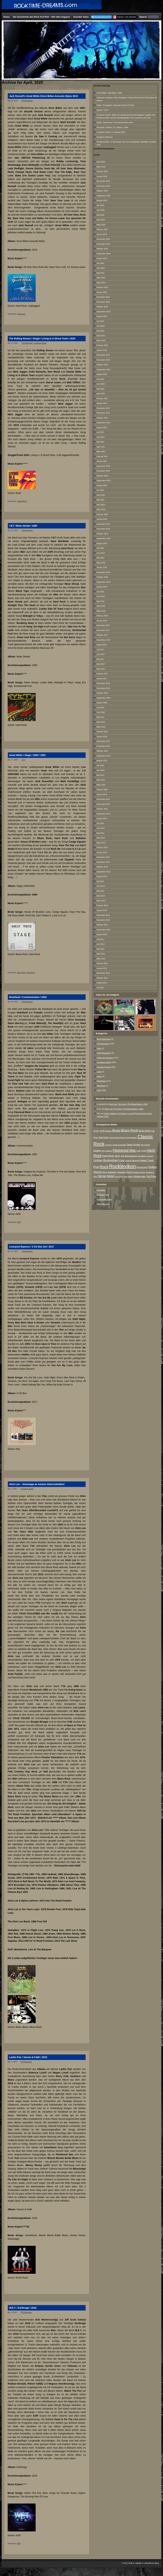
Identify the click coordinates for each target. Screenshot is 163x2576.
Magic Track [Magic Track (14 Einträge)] (147, 1160)
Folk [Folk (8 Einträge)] (138, 1151)
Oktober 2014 (102, 809)
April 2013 (101, 896)
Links (99, 1072)
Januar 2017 (102, 679)
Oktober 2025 (102, 191)
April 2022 (101, 394)
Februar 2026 (102, 171)
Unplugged (21, 314)
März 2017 (101, 669)
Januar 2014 (102, 852)
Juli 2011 (100, 988)
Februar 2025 (102, 229)
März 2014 (101, 843)
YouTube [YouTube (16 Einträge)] (151, 1176)
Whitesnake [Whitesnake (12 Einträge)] (139, 1176)
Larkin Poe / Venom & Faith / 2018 (28, 2057)
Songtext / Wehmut (104, 137)
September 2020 (103, 480)
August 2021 (102, 427)
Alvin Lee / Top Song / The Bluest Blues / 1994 (128, 1104)
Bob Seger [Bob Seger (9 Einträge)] (104, 1137)
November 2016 (103, 688)
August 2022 (102, 374)
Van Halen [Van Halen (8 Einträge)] (128, 1176)
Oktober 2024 (102, 249)
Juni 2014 (101, 828)
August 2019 (102, 543)
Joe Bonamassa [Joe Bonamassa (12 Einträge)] (129, 1156)
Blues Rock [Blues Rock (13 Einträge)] (145, 1130)
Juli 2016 (100, 708)
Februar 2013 (102, 905)
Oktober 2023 (102, 307)
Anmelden (101, 1190)
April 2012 (101, 954)
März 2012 (101, 959)
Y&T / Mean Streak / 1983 (23, 525)
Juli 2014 (100, 823)
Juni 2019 (101, 553)
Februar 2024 (102, 287)
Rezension (101, 1081)
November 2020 (103, 471)
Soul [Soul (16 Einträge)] (129, 1172)
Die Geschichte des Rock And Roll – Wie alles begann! (41, 17)
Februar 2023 (102, 345)
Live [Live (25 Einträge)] (121, 1160)
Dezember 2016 (103, 683)
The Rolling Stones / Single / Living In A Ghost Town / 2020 (42, 338)
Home (6, 17)
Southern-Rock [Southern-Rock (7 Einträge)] (138, 1172)
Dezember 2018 (103, 572)
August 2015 (102, 761)
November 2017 (103, 630)
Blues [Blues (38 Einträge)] (116, 1130)
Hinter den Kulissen (105, 1058)
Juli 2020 (100, 490)
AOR (19, 1222)
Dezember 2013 (103, 857)
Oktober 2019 (102, 534)
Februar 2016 (102, 732)
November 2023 (103, 302)
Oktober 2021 (102, 418)
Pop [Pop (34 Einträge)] (96, 1167)
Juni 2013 (101, 886)
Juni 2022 (101, 384)
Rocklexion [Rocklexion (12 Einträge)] (142, 1167)
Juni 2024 (101, 268)
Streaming (101, 1086)
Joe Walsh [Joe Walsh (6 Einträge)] (142, 1156)
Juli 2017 (100, 650)
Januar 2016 (102, 736)
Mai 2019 (100, 558)
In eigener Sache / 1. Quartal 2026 (111, 132)
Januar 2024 (102, 292)
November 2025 (103, 186)
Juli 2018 (100, 592)
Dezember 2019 (103, 524)
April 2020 (101, 505)
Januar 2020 (102, 519)
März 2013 (101, 901)
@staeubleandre (102, 17)
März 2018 (101, 611)
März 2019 (101, 563)
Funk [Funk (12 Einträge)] (143, 1150)
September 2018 (103, 582)
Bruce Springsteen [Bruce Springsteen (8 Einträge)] (128, 1137)
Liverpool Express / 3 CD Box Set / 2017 (31, 1246)
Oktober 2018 (102, 577)
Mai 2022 (100, 389)
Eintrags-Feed (103, 1195)
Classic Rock (22, 501)
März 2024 (101, 283)
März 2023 (101, 341)
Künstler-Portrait (103, 1067)
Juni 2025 (101, 210)
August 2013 (102, 876)
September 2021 (103, 423)
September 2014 (103, 814)
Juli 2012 (100, 939)
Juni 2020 (101, 495)
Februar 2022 (102, 398)
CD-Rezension (27, 101)
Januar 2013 (102, 910)
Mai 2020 (100, 500)
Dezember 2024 (103, 239)
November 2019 (103, 529)
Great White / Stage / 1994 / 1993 (27, 755)
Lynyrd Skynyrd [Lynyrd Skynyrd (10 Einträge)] (132, 1160)
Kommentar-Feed (104, 1199)
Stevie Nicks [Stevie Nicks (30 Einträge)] (106, 1176)
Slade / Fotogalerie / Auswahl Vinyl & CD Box (115, 105)
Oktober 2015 (102, 751)
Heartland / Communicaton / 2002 (28, 997)
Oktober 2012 (102, 925)
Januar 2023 (102, 350)
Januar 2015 (102, 794)
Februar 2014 (102, 847)
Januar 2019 (102, 567)
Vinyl (23, 760)
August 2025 (102, 200)
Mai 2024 (100, 273)
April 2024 (101, 278)
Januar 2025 (102, 234)
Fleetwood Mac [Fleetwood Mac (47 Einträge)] (124, 1150)
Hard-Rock (31, 973)
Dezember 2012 (103, 915)
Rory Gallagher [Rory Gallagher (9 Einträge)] (109, 1172)
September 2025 (103, 196)
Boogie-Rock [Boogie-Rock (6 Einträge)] (114, 1138)
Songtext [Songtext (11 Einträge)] (121, 1172)
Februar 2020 (102, 514)
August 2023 (102, 316)
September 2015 (103, 756)
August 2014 (102, 818)
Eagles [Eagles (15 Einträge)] (97, 1150)
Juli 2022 (100, 379)
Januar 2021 (102, 461)
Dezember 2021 (103, 408)
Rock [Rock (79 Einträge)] (104, 1166)
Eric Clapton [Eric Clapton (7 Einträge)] (107, 1151)
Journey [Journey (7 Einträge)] (150, 1156)
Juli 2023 (100, 321)
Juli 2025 (100, 205)
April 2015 (101, 780)
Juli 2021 (100, 432)
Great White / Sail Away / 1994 (109, 93)
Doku (99, 1048)
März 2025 (101, 225)
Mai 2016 (100, 717)
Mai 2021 (100, 442)
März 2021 (101, 452)
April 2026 (101, 162)
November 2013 (103, 862)
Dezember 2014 (103, 799)
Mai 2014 (100, 833)
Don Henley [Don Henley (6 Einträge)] (145, 1145)
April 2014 (101, 838)
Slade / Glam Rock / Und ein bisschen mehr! (115, 122)
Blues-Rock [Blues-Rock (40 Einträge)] (129, 1130)
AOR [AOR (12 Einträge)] (102, 1131)
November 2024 (103, 244)
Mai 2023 (100, 331)
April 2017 (101, 664)
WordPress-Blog (152, 2563)
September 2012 (103, 930)
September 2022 (103, 370)
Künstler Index (81, 17)
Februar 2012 (102, 963)
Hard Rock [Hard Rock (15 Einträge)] (108, 1155)
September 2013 (103, 872)
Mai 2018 (100, 601)
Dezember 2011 (103, 973)
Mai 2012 (100, 949)
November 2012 (103, 920)
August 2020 (102, 485)
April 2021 (101, 447)
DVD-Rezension (103, 1053)
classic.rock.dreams (127, 17)
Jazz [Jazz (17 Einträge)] (117, 1155)
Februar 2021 (102, 456)
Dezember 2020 (103, 466)
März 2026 (101, 167)
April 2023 (101, 336)
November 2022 (103, 360)
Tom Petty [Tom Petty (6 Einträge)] (119, 1176)
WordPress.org (103, 1204)
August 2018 (102, 587)
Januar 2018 (102, 621)
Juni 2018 (101, 596)
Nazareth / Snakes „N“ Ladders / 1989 (112, 127)
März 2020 (101, 509)
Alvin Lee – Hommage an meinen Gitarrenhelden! (37, 1484)
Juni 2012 (101, 944)
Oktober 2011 (102, 978)
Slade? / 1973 (102, 110)
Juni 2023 (101, 326)
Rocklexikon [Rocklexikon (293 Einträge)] (122, 1166)
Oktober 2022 (102, 365)
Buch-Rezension (104, 1039)
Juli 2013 (100, 881)
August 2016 (102, 703)
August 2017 (102, 645)
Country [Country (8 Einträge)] (108, 1145)
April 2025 (101, 220)
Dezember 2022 (103, 355)
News (99, 1076)
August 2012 (102, 934)
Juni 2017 (101, 654)
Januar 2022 (102, 403)
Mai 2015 (100, 775)
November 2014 (103, 804)
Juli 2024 (100, 263)
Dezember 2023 (103, 297)
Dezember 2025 (103, 181)
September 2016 (103, 698)
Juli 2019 (100, 548)
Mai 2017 (100, 659)
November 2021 (103, 413)
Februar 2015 (102, 790)
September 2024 (103, 254)
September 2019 (103, 538)
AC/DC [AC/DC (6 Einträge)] (96, 1131)
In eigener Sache (40, 343)
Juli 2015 (100, 765)
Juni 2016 (101, 712)
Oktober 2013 (102, 867)
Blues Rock (21, 973)
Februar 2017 (102, 674)
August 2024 (102, 258)
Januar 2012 (102, 968)
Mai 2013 (100, 891)
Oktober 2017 (102, 635)
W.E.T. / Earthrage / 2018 (22, 2307)
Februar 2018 (102, 616)
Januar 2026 (102, 176)
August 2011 (102, 983)
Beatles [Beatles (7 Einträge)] (108, 1131)
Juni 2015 (101, 770)
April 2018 (101, 606)
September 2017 (103, 640)
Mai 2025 (100, 215)
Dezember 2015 (103, 741)
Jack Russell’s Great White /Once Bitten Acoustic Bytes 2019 (43, 96)
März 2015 (101, 785)
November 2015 (103, 746)
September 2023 (103, 312)
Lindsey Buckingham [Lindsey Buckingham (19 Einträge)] (105, 1160)
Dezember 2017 (103, 625)
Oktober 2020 (102, 476)
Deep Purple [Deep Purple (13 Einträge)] (133, 1144)
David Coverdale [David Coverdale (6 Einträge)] (119, 1145)
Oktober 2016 (102, 693)
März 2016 (101, 727)
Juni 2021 (101, 437)
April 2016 (101, 722)
